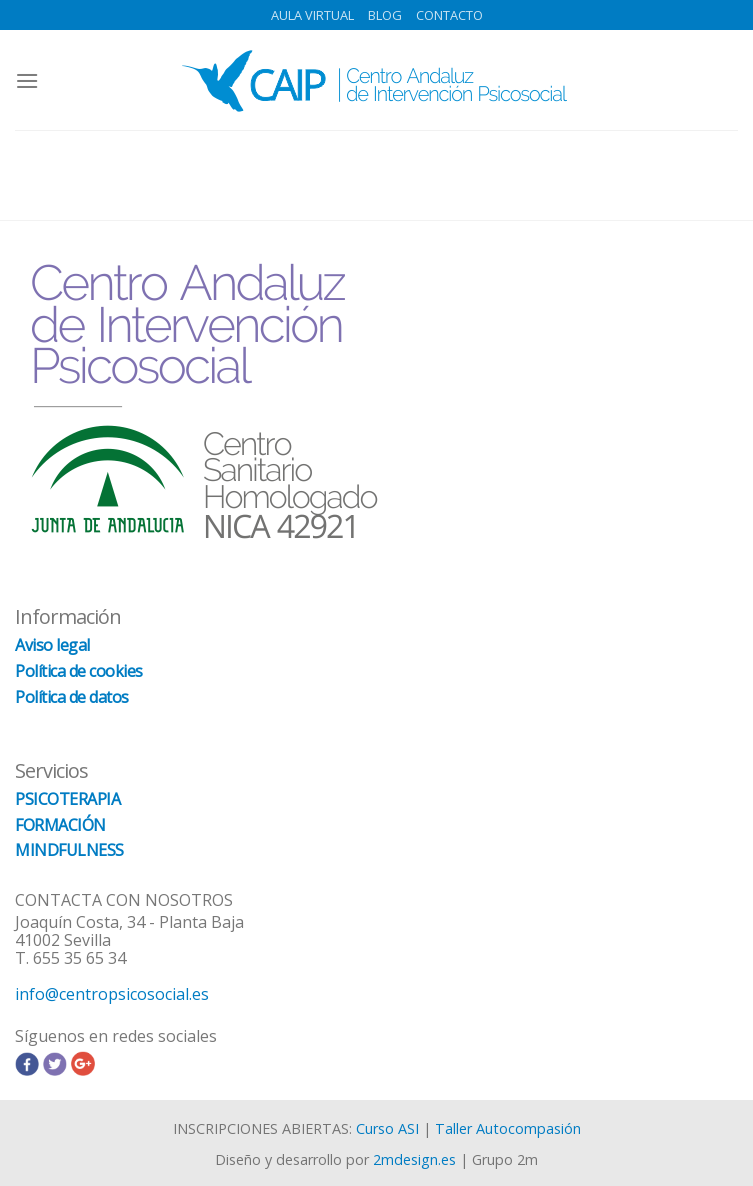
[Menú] (27, 80)
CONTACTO (449, 15)
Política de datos (72, 697)
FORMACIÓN (60, 825)
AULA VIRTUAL (312, 15)
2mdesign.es (414, 1159)
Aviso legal (52, 645)
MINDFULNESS (69, 850)
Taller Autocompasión (508, 1128)
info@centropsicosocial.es (112, 994)
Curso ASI (387, 1128)
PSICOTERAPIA (67, 799)
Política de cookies (79, 671)
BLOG (385, 15)
